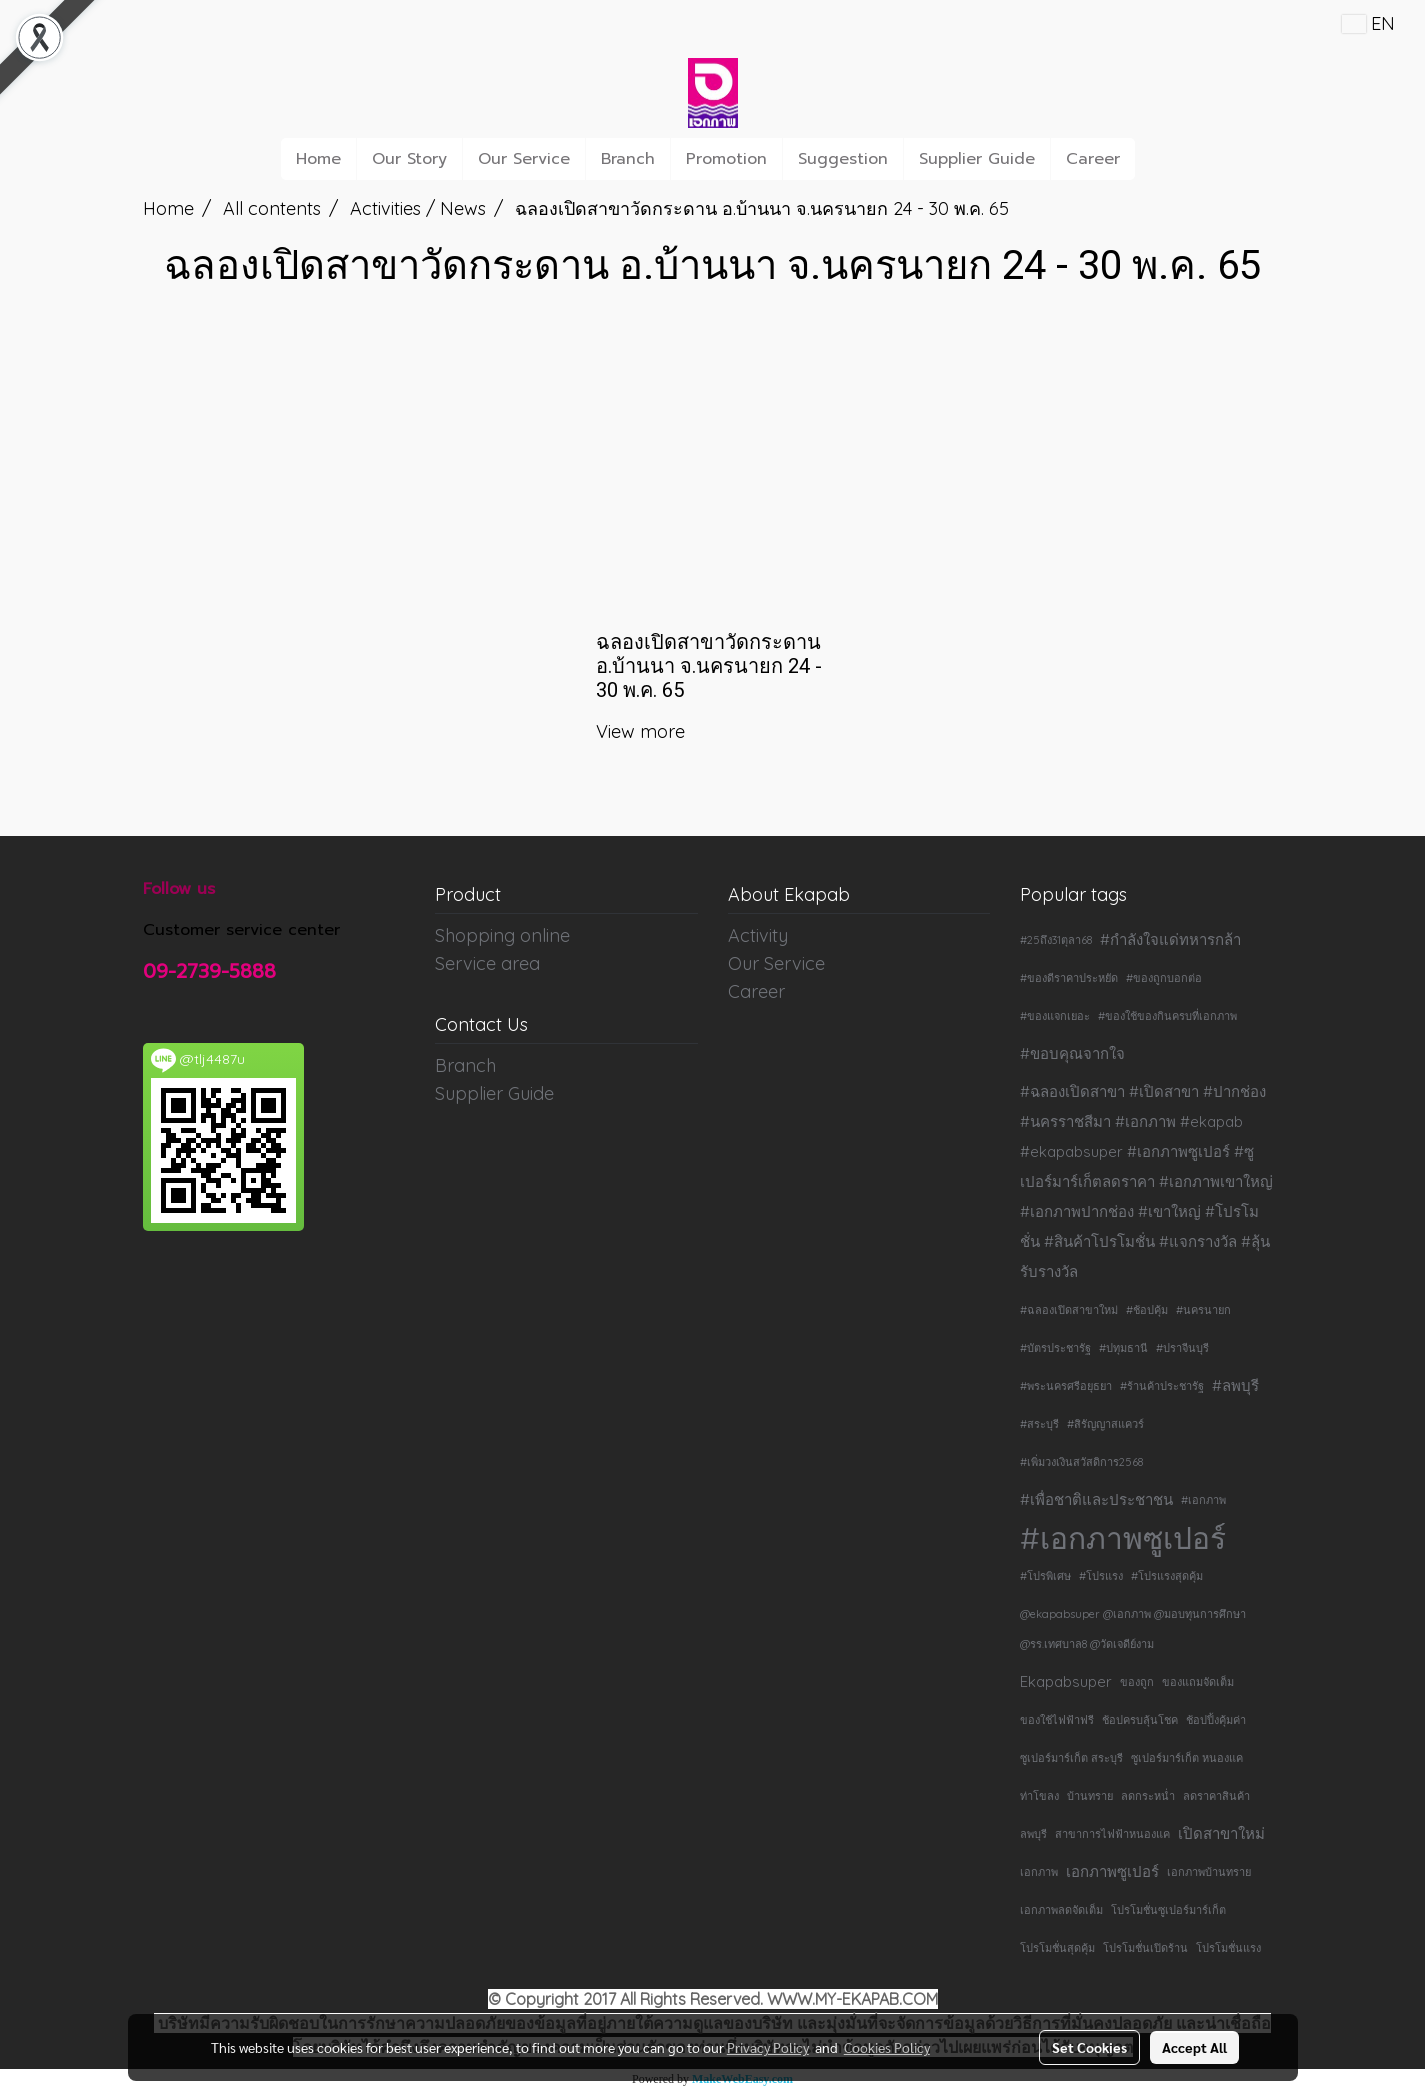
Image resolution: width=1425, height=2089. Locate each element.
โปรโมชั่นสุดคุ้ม (1057, 1948)
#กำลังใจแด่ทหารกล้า (1170, 939)
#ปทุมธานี (1123, 1348)
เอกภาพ (1039, 1872)
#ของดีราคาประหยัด (1069, 978)
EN (1368, 23)
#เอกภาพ (1203, 1500)
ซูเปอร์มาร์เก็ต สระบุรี (1071, 1758)
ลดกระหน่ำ (1148, 1796)
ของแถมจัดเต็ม (1198, 1682)
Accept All (1194, 2047)
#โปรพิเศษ (1045, 1576)
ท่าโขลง (1039, 1796)
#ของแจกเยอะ (1055, 1016)
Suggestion (843, 159)
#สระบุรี (1039, 1424)
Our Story (409, 159)
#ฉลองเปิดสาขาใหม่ (1069, 1310)
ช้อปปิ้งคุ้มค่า (1216, 1720)
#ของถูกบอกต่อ (1164, 978)
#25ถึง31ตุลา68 (1056, 940)
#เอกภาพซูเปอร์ (1123, 1538)
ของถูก (1137, 1682)
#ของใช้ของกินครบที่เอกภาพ (1167, 1016)
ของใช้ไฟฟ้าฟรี (1057, 1720)
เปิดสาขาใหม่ (1221, 1833)
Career (1093, 159)
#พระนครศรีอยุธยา (1066, 1386)
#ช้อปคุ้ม (1147, 1310)
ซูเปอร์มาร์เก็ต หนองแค (1187, 1758)
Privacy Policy (768, 2047)
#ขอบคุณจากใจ (1072, 1053)
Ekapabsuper (1066, 1681)
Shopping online (502, 935)
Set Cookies (1089, 2047)
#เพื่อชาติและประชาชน (1096, 1499)
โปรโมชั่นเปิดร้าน (1145, 1948)
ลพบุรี (1033, 1834)
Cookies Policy (887, 2047)
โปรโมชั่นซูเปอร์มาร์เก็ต (1168, 1910)
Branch (628, 159)
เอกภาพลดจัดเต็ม (1061, 1910)
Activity (758, 935)
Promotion (726, 159)
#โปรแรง (1101, 1576)
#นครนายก (1203, 1310)
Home (318, 159)
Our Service (524, 159)
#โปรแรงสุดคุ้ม (1167, 1576)
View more (643, 731)
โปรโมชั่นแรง (1228, 1948)
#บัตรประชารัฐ (1055, 1348)
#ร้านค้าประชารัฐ (1162, 1386)
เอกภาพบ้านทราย (1209, 1872)
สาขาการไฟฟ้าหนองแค (1112, 1834)
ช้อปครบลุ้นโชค (1140, 1720)
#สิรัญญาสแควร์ (1105, 1424)
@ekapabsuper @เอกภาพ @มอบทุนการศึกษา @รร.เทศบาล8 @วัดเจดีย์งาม (1133, 1629)
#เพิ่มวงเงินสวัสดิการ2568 (1081, 1462)
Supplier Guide (977, 159)
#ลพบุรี (1235, 1385)
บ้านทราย (1090, 1796)
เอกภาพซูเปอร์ (1112, 1871)
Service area (487, 963)
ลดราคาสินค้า (1216, 1796)
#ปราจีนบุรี (1182, 1348)
